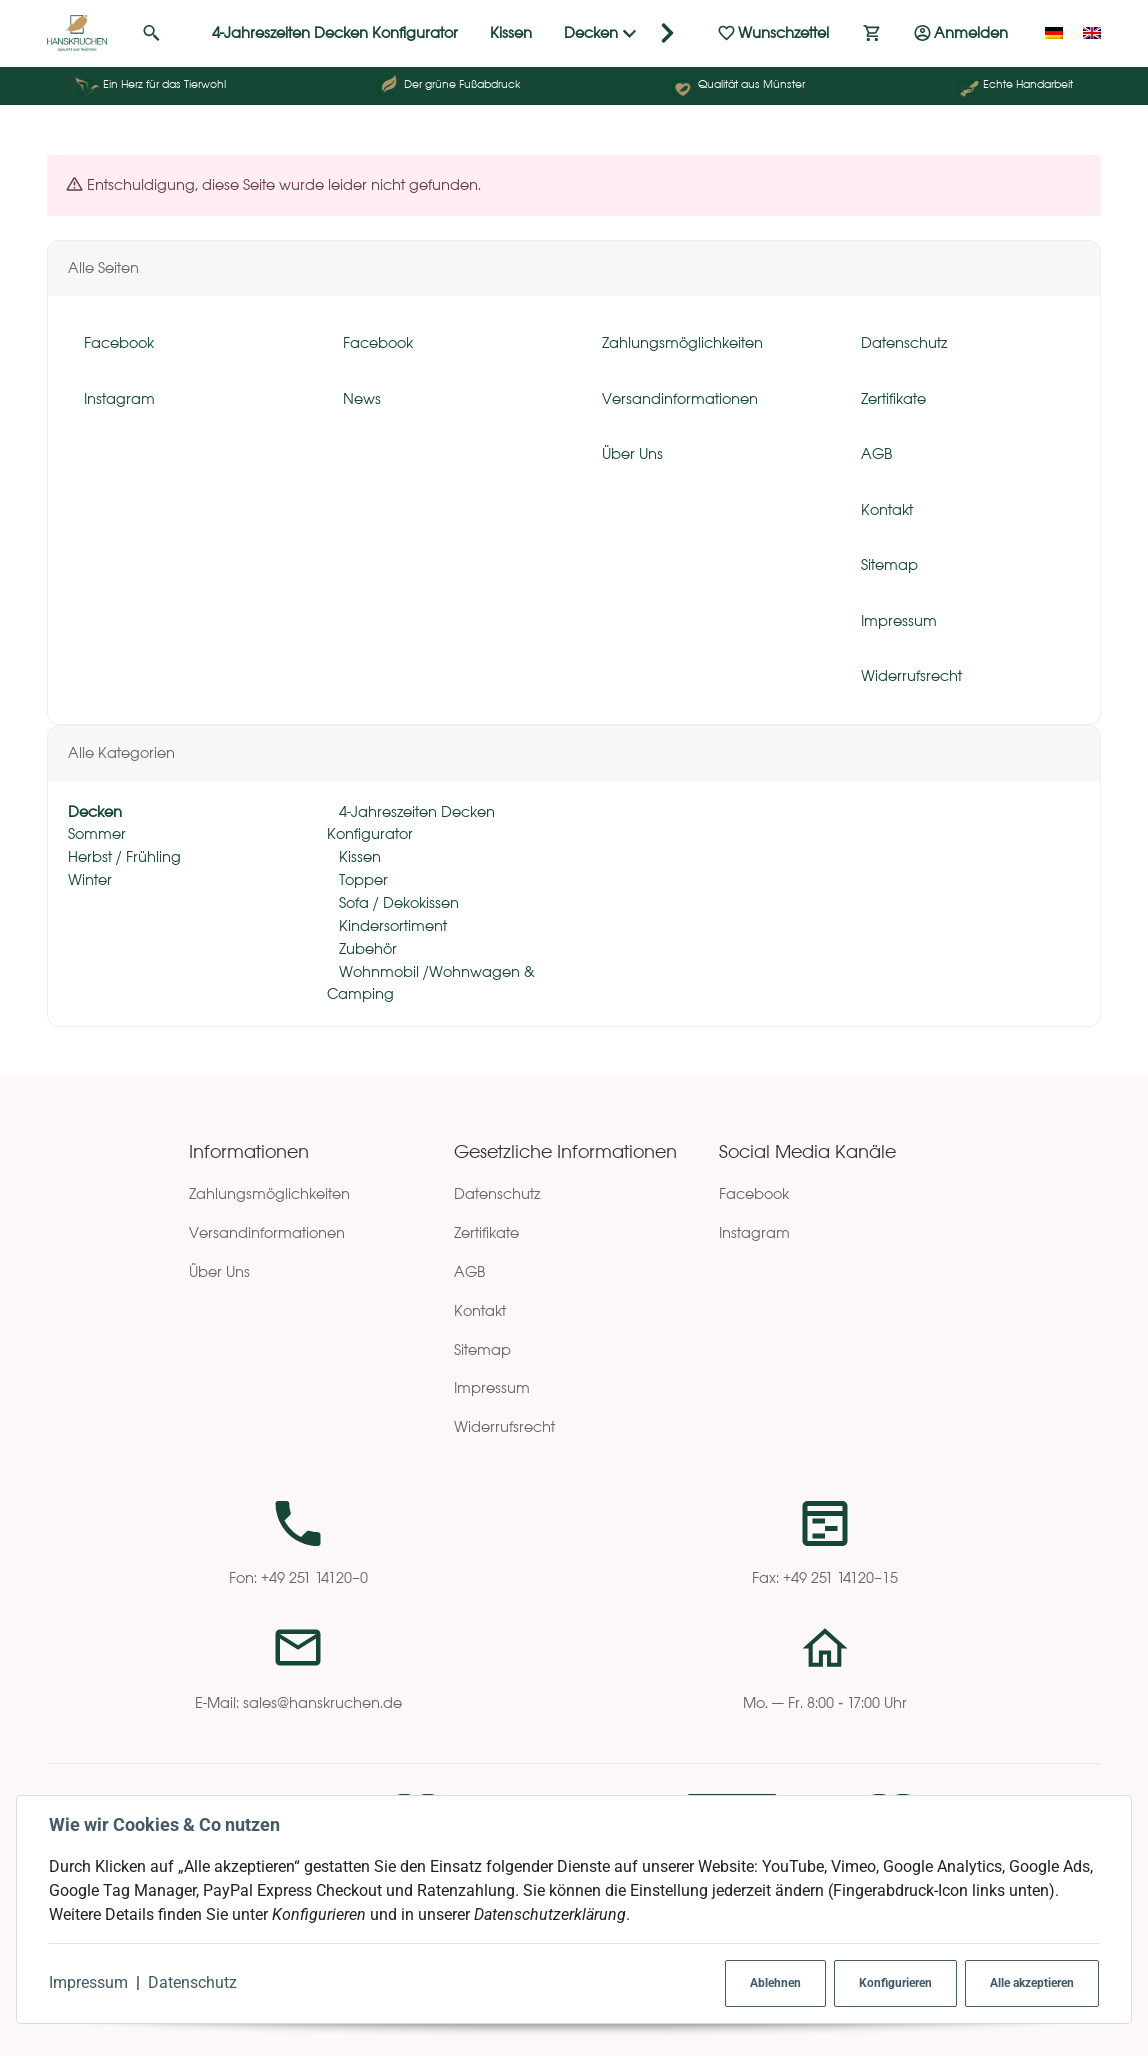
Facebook (754, 1193)
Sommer (97, 833)
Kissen (358, 856)
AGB (470, 1271)
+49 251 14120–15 (840, 1577)
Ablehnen (775, 1983)
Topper (361, 879)
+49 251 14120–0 (314, 1577)
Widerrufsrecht (504, 1426)
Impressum (88, 1982)
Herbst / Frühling (124, 856)
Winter (90, 879)
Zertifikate (486, 1232)
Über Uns (219, 1271)
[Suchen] (151, 33)
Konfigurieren (895, 1983)
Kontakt (480, 1310)
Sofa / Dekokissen (397, 902)
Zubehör (366, 948)
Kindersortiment (391, 925)
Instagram (754, 1232)
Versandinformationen (267, 1232)
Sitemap (482, 1349)
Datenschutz (192, 1982)
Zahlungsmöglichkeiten (269, 1193)
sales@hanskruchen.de (322, 1702)
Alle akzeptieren (1032, 1983)
